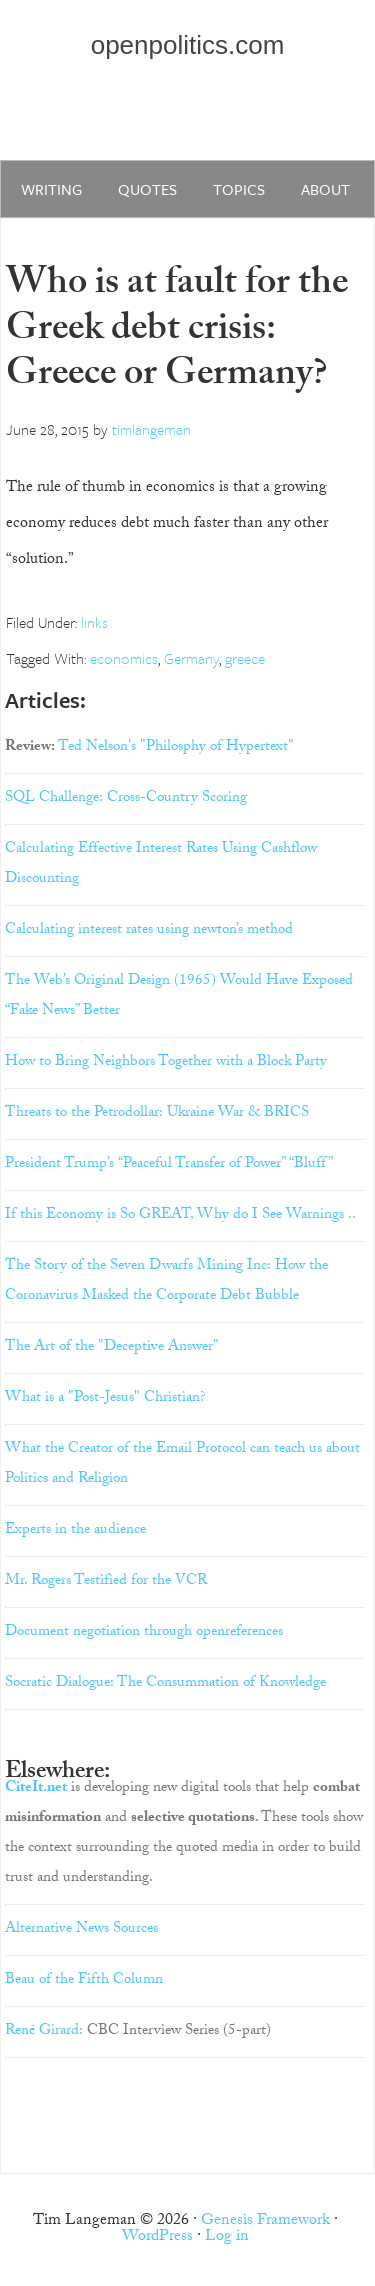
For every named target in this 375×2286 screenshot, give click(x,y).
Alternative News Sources (81, 1930)
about (325, 189)
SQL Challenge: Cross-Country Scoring (126, 799)
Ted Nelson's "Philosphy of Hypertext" (176, 748)
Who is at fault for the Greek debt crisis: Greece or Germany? (177, 332)
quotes (147, 189)
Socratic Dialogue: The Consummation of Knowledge (165, 1684)
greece (245, 658)
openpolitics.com (188, 45)
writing (51, 189)
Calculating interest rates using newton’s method (149, 931)
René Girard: (44, 2032)
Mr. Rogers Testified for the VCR (106, 1582)
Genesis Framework (265, 2221)
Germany (191, 658)
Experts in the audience (75, 1531)
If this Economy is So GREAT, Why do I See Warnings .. (180, 1216)
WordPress (157, 2237)
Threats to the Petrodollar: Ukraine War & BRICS (157, 1114)
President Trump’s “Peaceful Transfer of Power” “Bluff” (169, 1165)
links (94, 622)
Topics (239, 189)
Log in (227, 2237)
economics (124, 658)
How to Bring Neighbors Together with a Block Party (166, 1063)
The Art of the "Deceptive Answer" (112, 1348)
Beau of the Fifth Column (84, 1981)
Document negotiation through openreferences (144, 1633)
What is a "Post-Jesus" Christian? (105, 1399)
